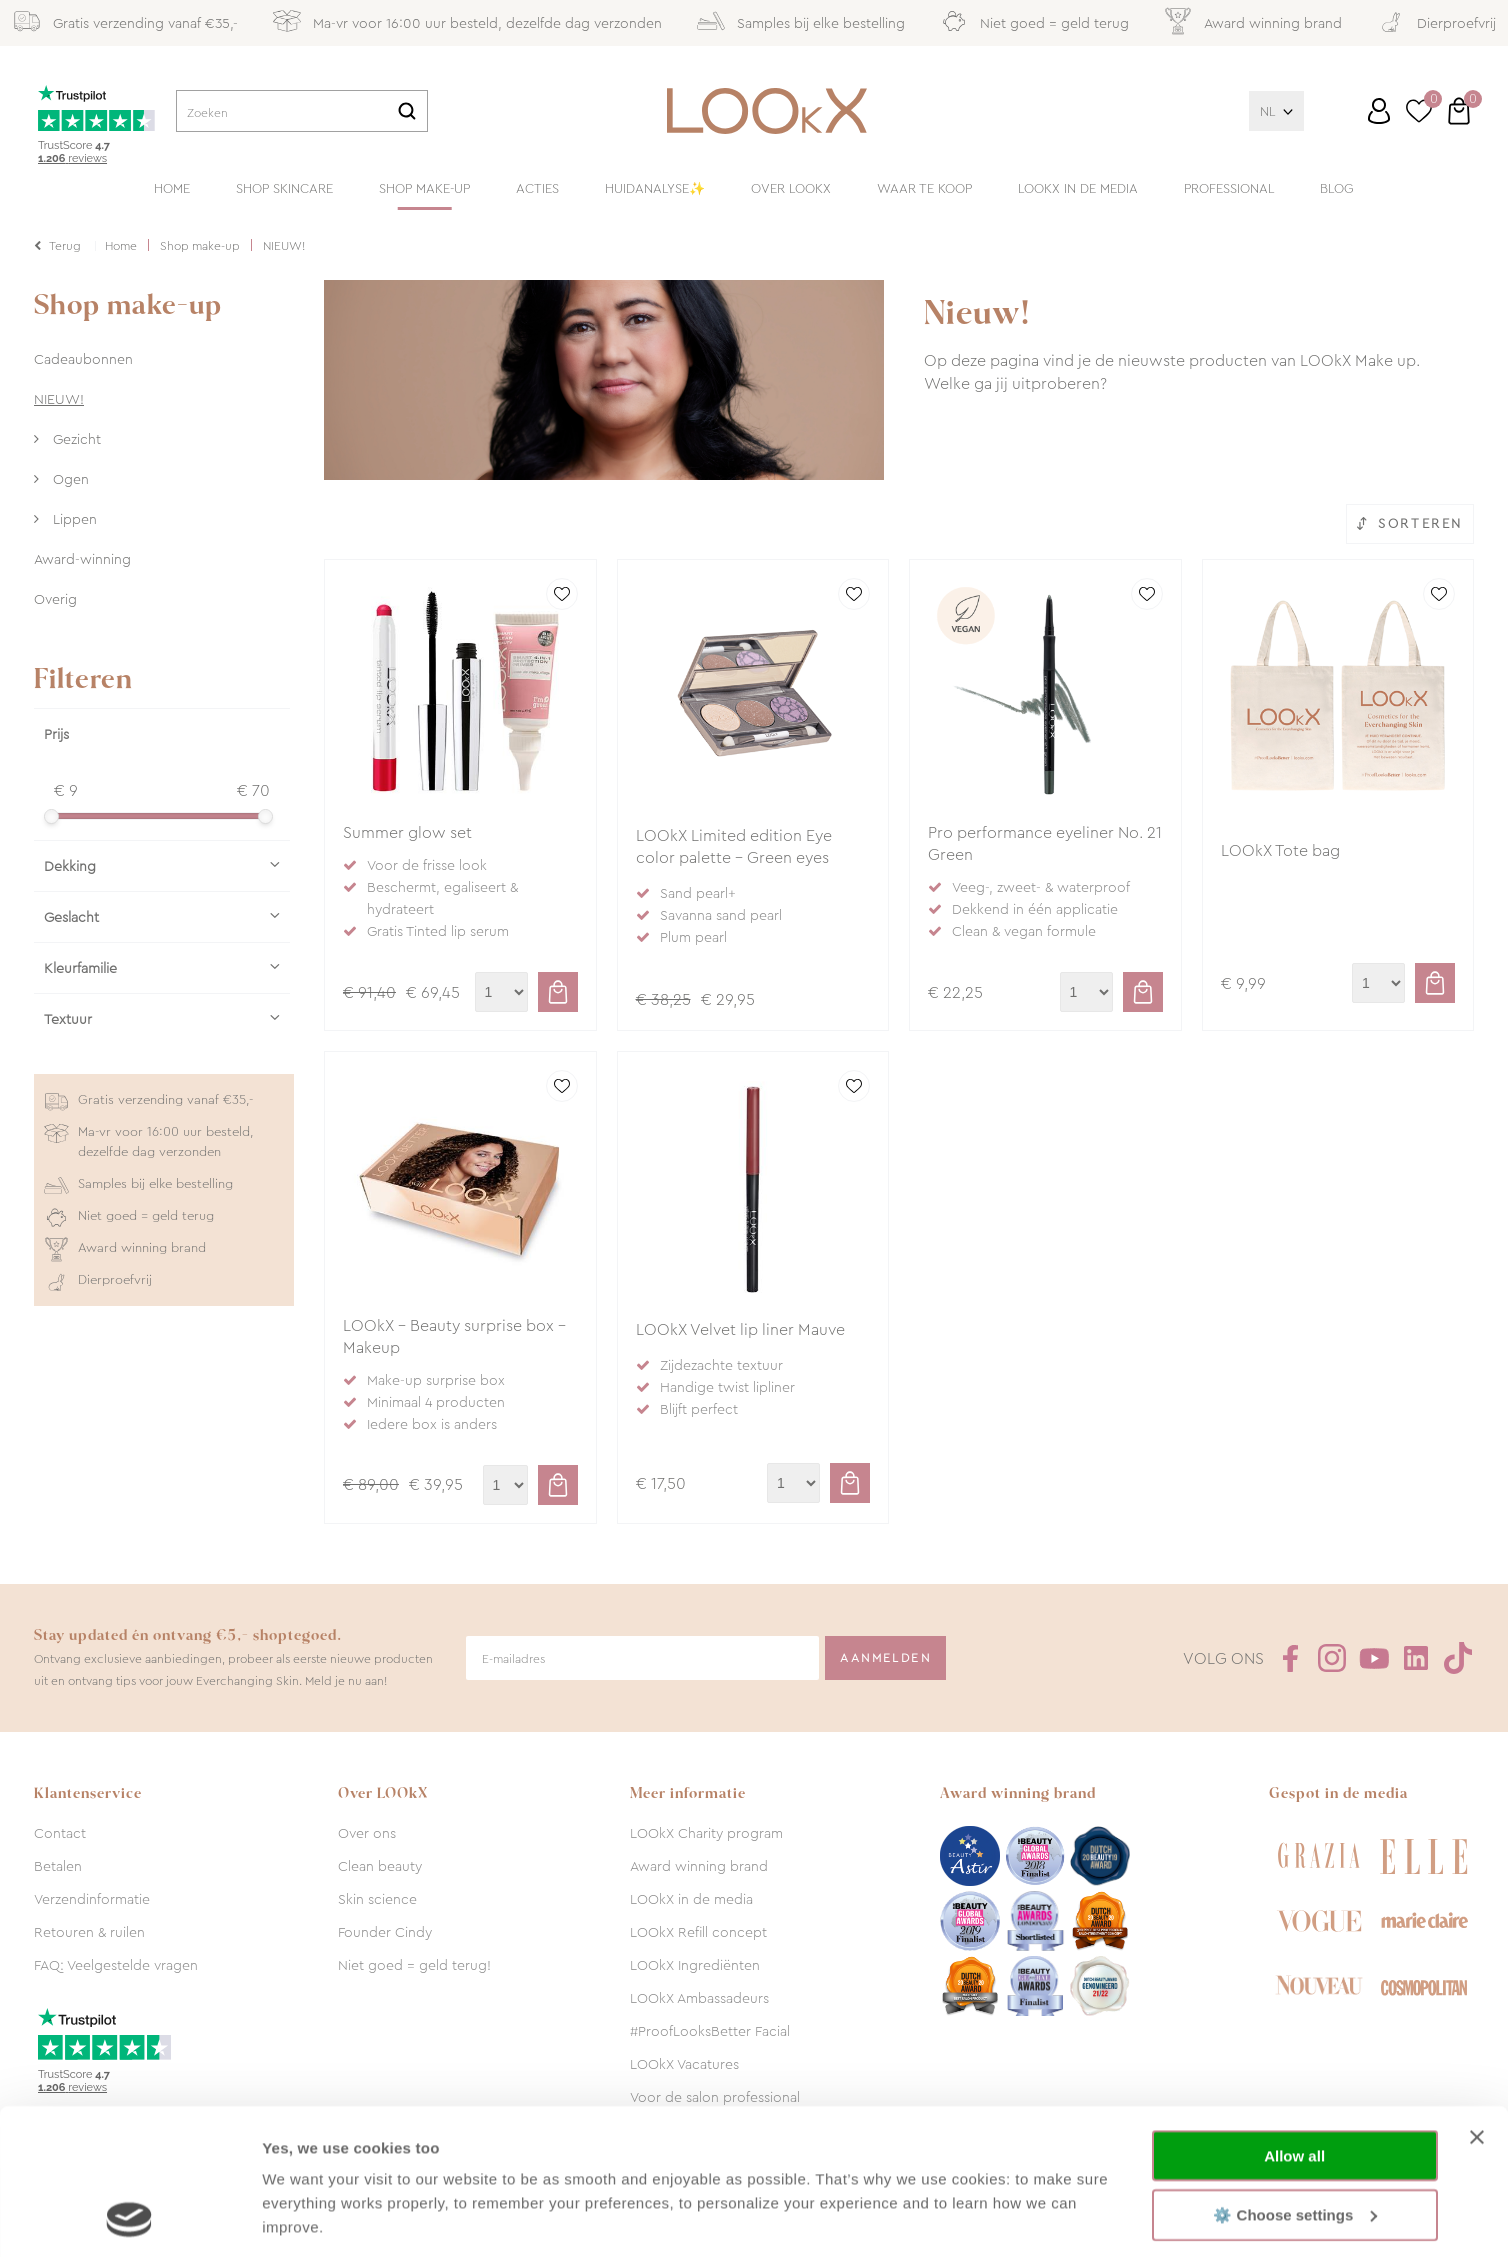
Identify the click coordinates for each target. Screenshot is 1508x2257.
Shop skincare (284, 188)
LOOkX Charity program (706, 1833)
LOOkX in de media (1078, 188)
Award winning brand (699, 1866)
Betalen (58, 1866)
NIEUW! (59, 399)
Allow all (1294, 2019)
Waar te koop (924, 188)
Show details (308, 2217)
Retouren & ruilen (89, 1932)
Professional (1229, 188)
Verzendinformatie (92, 1899)
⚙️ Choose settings (1295, 2077)
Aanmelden (885, 1658)
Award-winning (82, 559)
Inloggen (1379, 111)
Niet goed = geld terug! (414, 1965)
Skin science (377, 1899)
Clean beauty (380, 1866)
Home (172, 188)
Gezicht (75, 439)
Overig (55, 599)
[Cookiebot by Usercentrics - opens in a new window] (129, 2218)
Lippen (73, 519)
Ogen (69, 479)
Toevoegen (558, 992)
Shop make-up (424, 188)
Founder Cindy (385, 1932)
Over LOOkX (791, 188)
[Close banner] (1477, 2001)
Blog (1337, 188)
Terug (65, 246)
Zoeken (407, 111)
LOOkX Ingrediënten (695, 1965)
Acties (537, 188)
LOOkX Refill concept (698, 1932)
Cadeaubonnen (83, 359)
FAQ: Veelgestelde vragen (116, 1965)
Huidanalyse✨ (655, 188)
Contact (60, 1833)
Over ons (367, 1833)
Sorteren (1420, 523)
